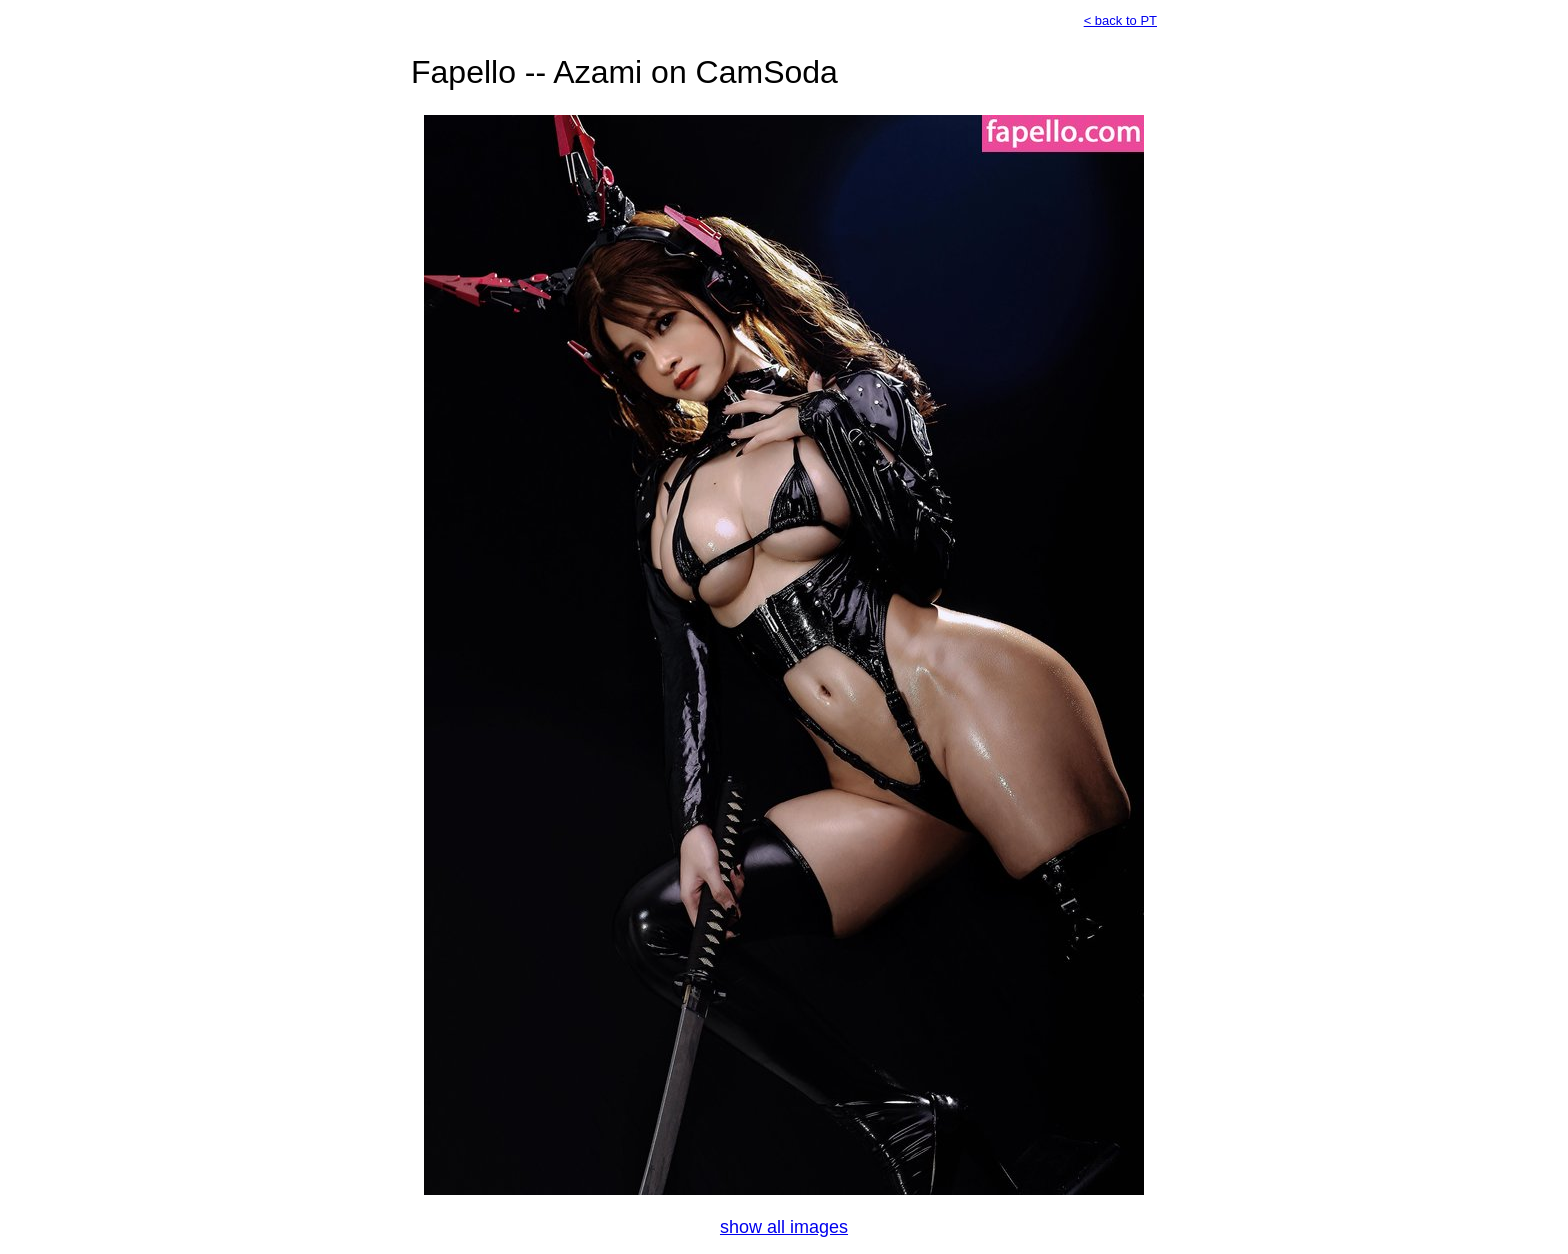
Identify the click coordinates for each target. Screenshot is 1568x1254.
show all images (784, 1227)
